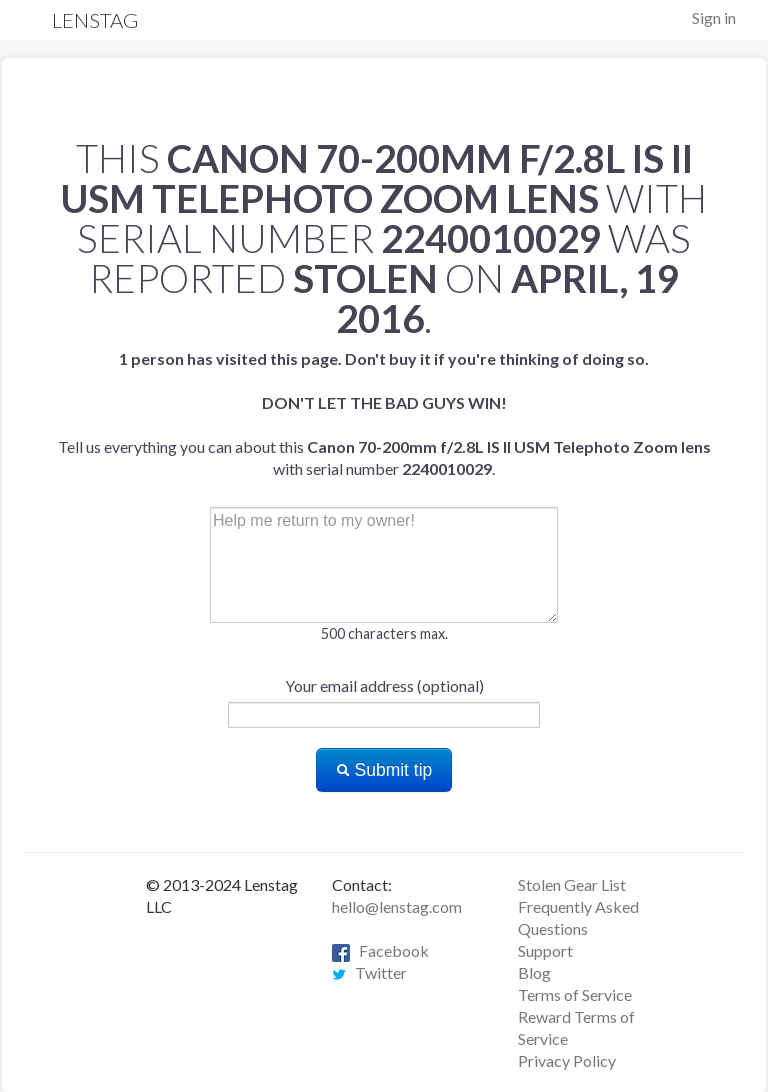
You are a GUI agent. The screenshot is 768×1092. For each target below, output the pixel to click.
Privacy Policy (567, 1060)
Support (545, 950)
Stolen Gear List (572, 884)
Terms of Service (575, 994)
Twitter (369, 972)
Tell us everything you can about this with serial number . (384, 413)
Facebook (380, 950)
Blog (534, 972)
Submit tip (384, 770)
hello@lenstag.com (397, 906)
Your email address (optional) (384, 685)
